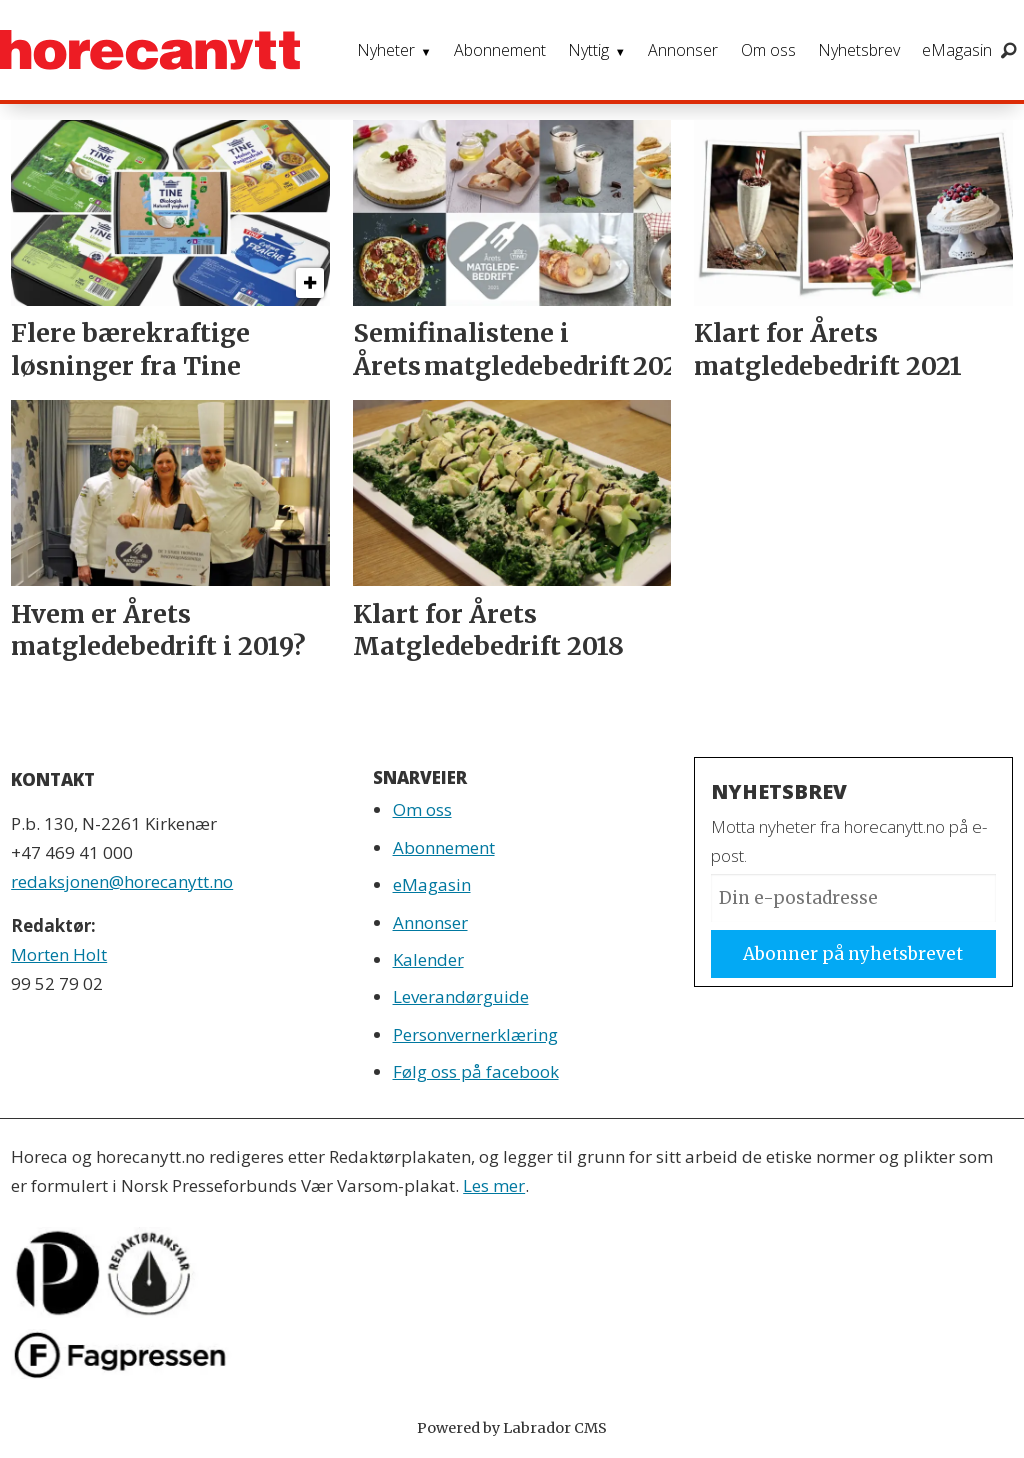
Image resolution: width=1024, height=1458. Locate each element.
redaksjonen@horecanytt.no (122, 881)
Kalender (428, 959)
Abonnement (500, 50)
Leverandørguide (461, 996)
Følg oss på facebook (476, 1071)
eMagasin (957, 50)
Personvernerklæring (475, 1034)
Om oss (768, 50)
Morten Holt (59, 954)
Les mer (494, 1185)
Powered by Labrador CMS (512, 1428)
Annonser (683, 50)
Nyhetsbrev (859, 50)
